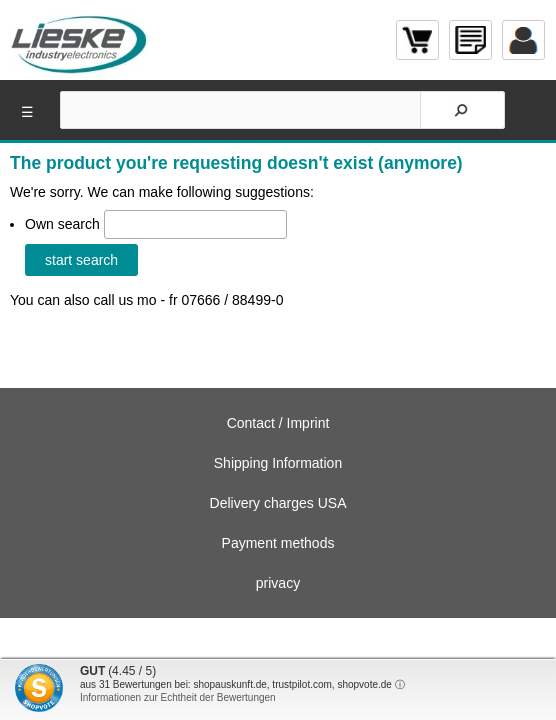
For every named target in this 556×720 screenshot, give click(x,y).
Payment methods (278, 543)
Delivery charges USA (278, 503)
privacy (278, 583)
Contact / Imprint (278, 423)
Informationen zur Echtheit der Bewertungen (178, 697)
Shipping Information (278, 463)
